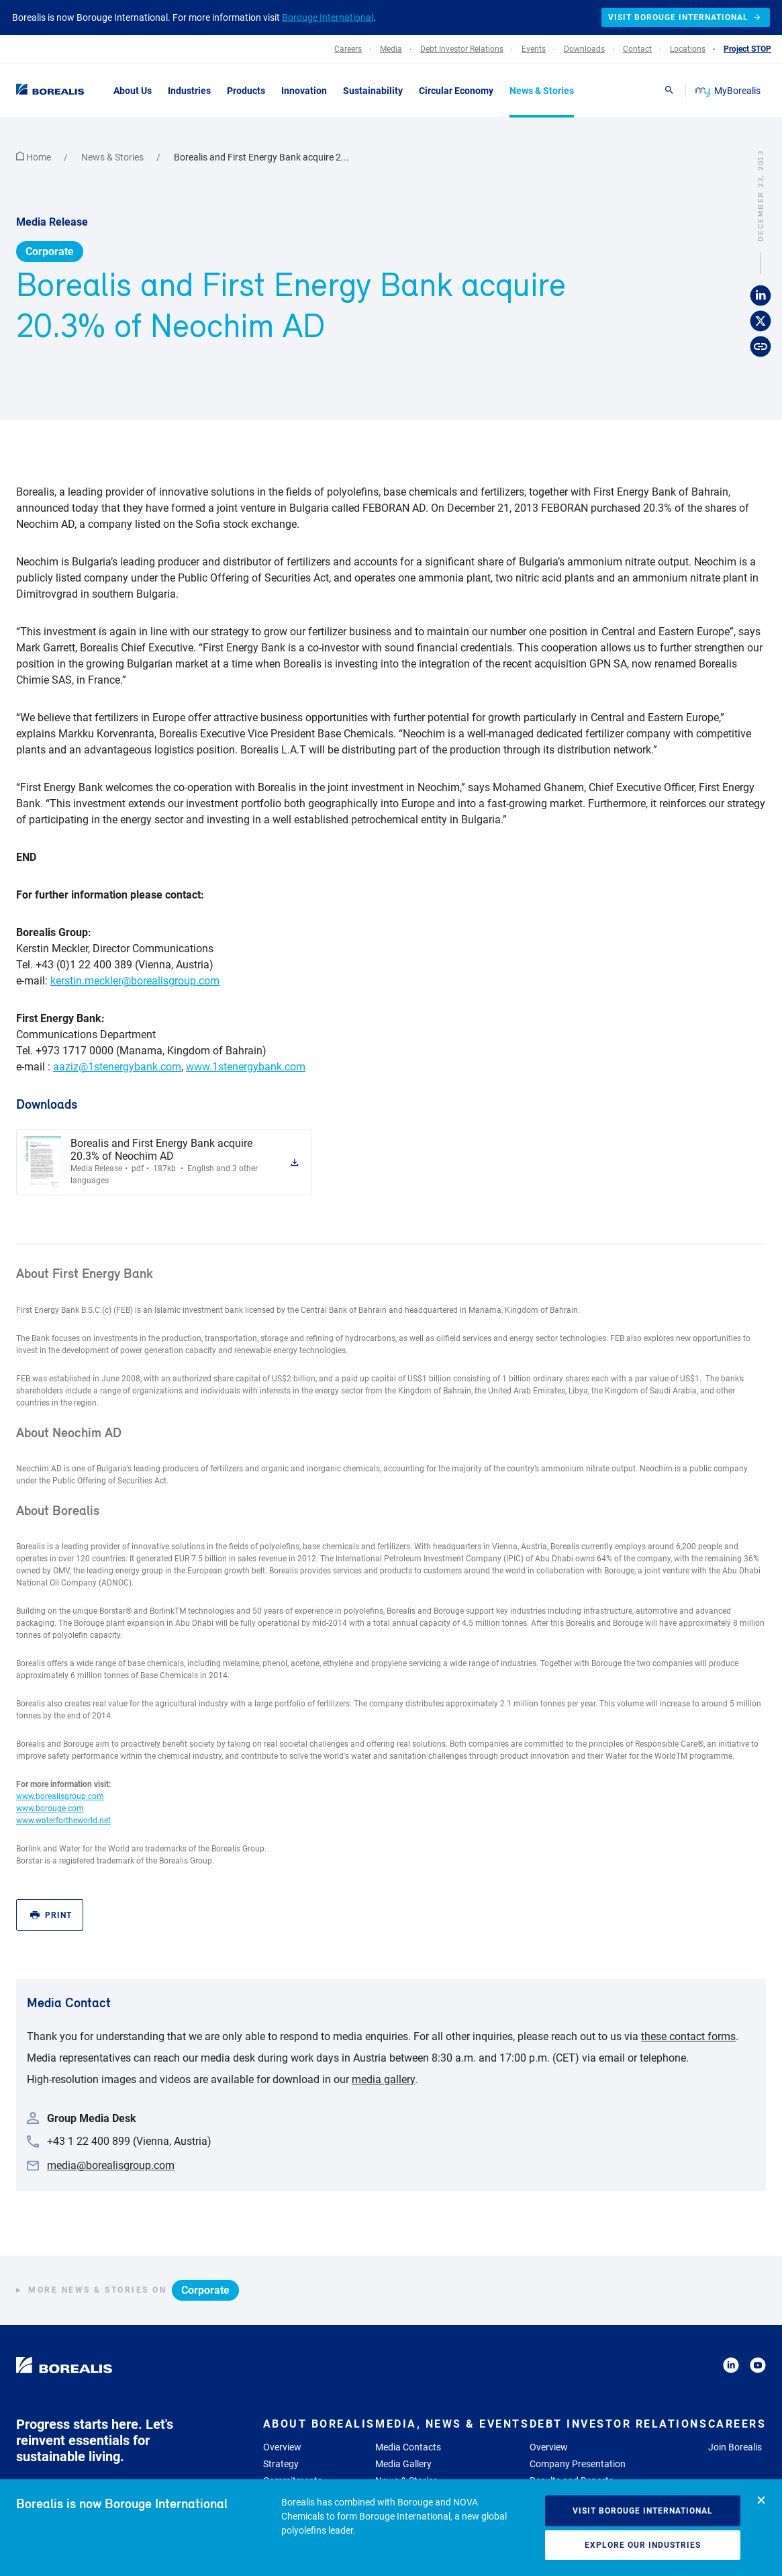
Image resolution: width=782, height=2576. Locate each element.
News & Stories (113, 157)
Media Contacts (408, 2447)
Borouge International (327, 17)
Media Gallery (403, 2463)
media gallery (383, 2079)
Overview (282, 2447)
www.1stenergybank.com (245, 1066)
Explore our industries (643, 2545)
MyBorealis (729, 90)
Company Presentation (578, 2463)
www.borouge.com (50, 1808)
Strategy (281, 2463)
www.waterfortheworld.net (63, 1820)
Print (51, 1916)
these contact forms (688, 2036)
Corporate (50, 251)
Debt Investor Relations (619, 2424)
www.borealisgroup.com (60, 1796)
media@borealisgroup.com (111, 2165)
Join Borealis (735, 2447)
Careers (737, 2424)
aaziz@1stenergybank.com (117, 1066)
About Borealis (319, 2424)
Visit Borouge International (643, 2511)
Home (34, 157)
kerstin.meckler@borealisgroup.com (134, 980)
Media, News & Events (452, 2424)
